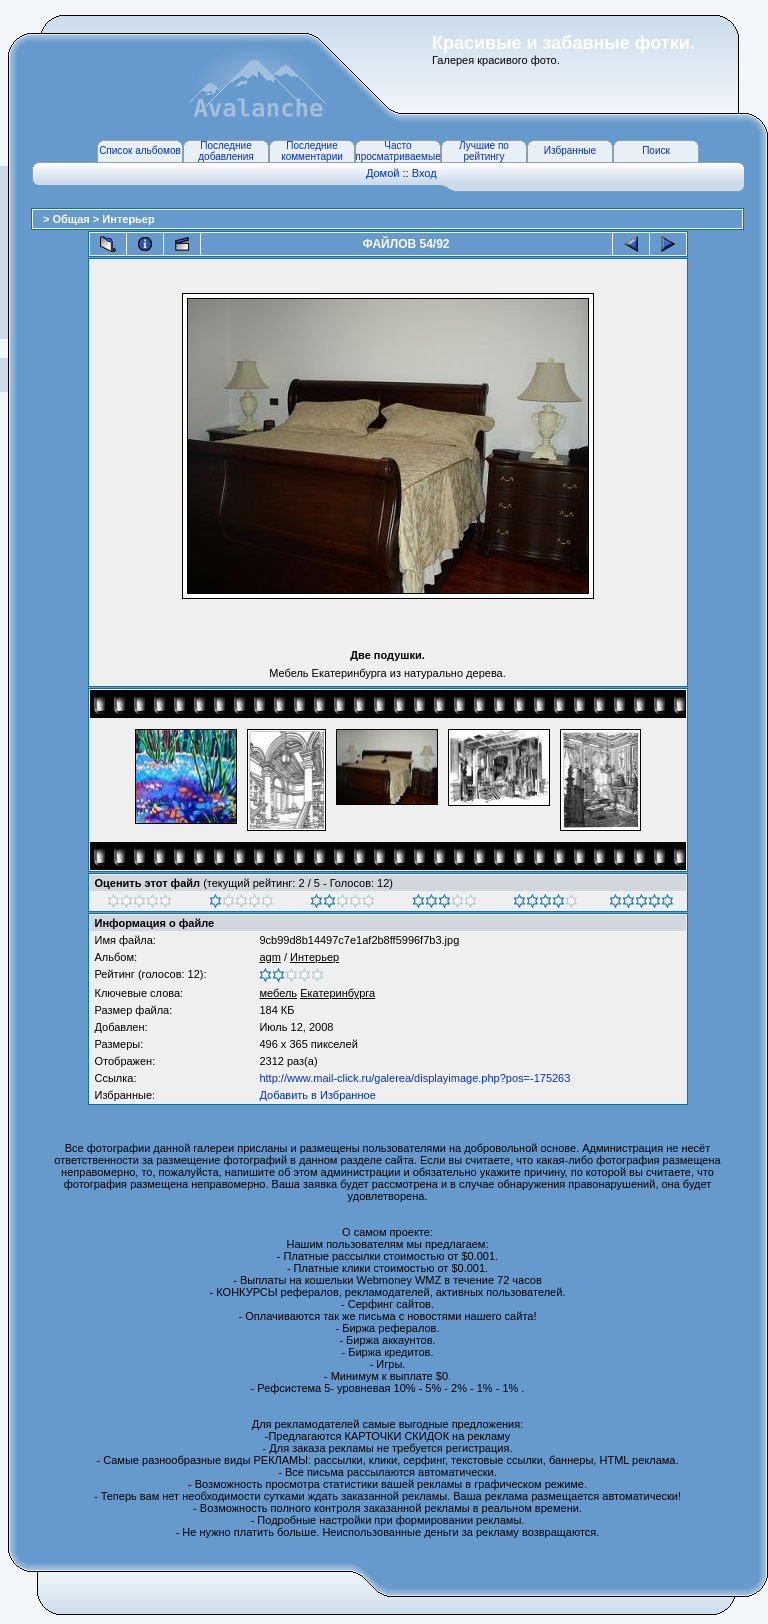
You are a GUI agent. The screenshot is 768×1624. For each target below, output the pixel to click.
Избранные (570, 150)
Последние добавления (225, 151)
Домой (383, 173)
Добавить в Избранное (317, 1095)
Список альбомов (140, 150)
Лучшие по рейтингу (484, 151)
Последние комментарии (312, 151)
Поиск (656, 150)
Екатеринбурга (337, 993)
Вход (424, 173)
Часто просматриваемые (397, 151)
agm (269, 957)
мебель (278, 993)
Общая (72, 219)
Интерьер (128, 219)
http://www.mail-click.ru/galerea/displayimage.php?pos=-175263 (414, 1078)
